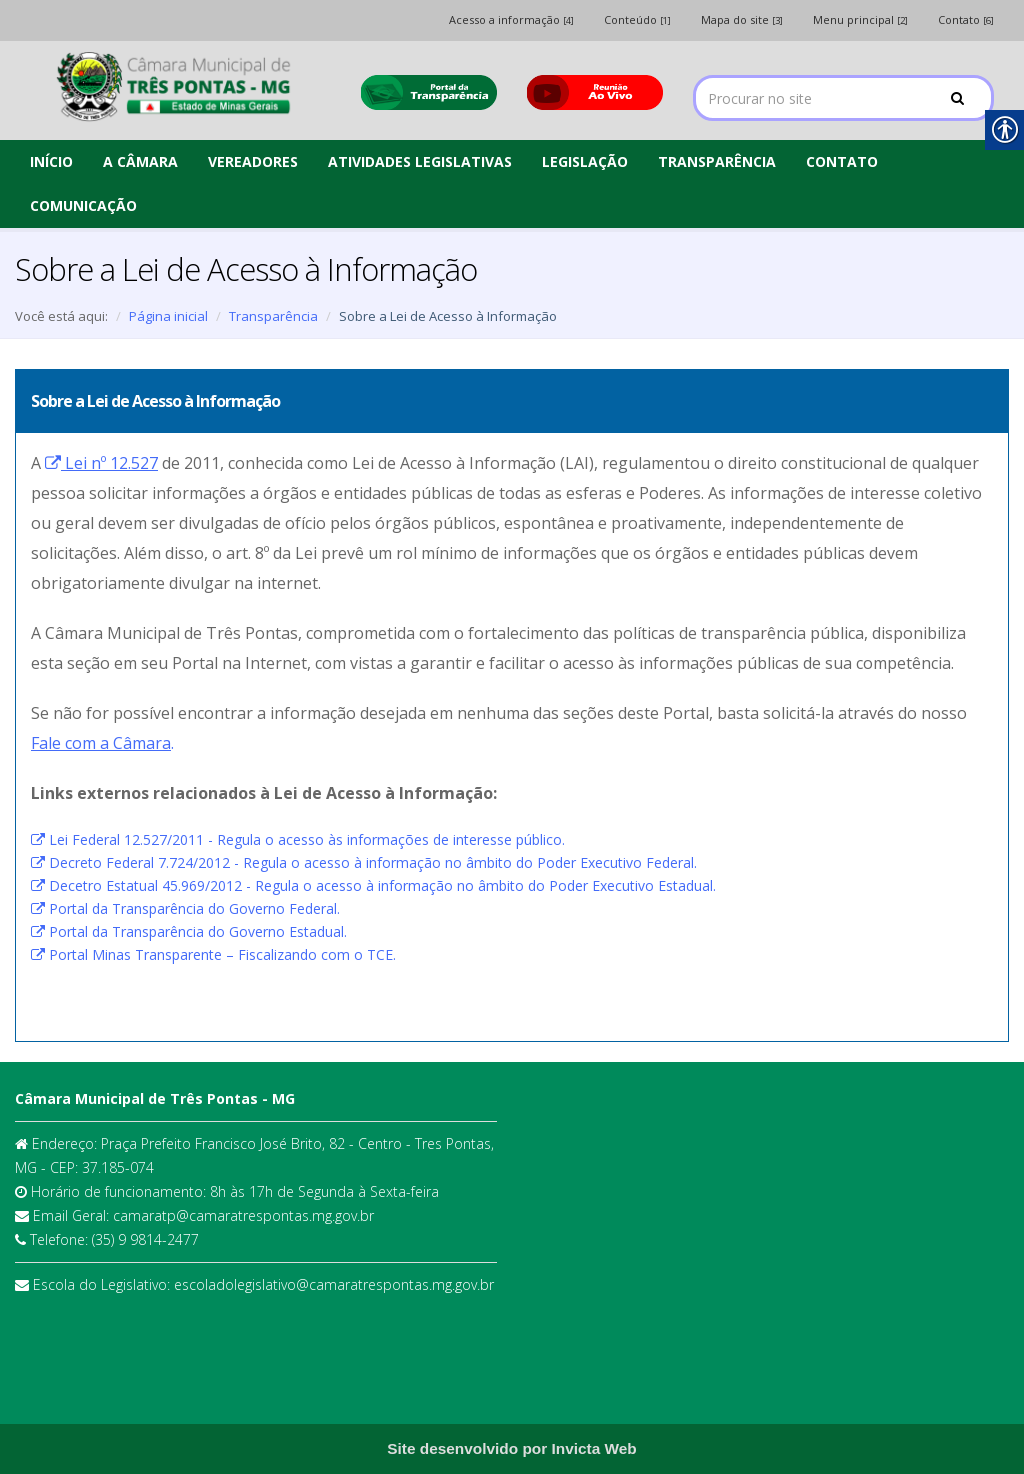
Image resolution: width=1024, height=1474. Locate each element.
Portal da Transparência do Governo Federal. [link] (185, 908)
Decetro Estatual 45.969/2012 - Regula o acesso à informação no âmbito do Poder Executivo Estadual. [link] (373, 885)
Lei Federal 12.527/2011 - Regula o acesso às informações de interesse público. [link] (298, 839)
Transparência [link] (273, 316)
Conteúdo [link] (637, 19)
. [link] (102, 743)
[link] (173, 87)
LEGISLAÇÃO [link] (585, 161)
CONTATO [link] (842, 161)
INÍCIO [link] (51, 161)
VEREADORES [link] (253, 161)
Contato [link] (966, 19)
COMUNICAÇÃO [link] (83, 205)
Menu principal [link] (860, 19)
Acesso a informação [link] (511, 19)
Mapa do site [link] (742, 19)
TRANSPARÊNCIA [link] (717, 161)
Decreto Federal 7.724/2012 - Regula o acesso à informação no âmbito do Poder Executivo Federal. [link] (364, 862)
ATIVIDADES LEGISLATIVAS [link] (420, 161)
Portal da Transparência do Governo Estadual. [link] (189, 931)
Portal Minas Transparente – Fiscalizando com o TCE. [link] (213, 954)
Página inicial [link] (168, 316)
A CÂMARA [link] (140, 161)
